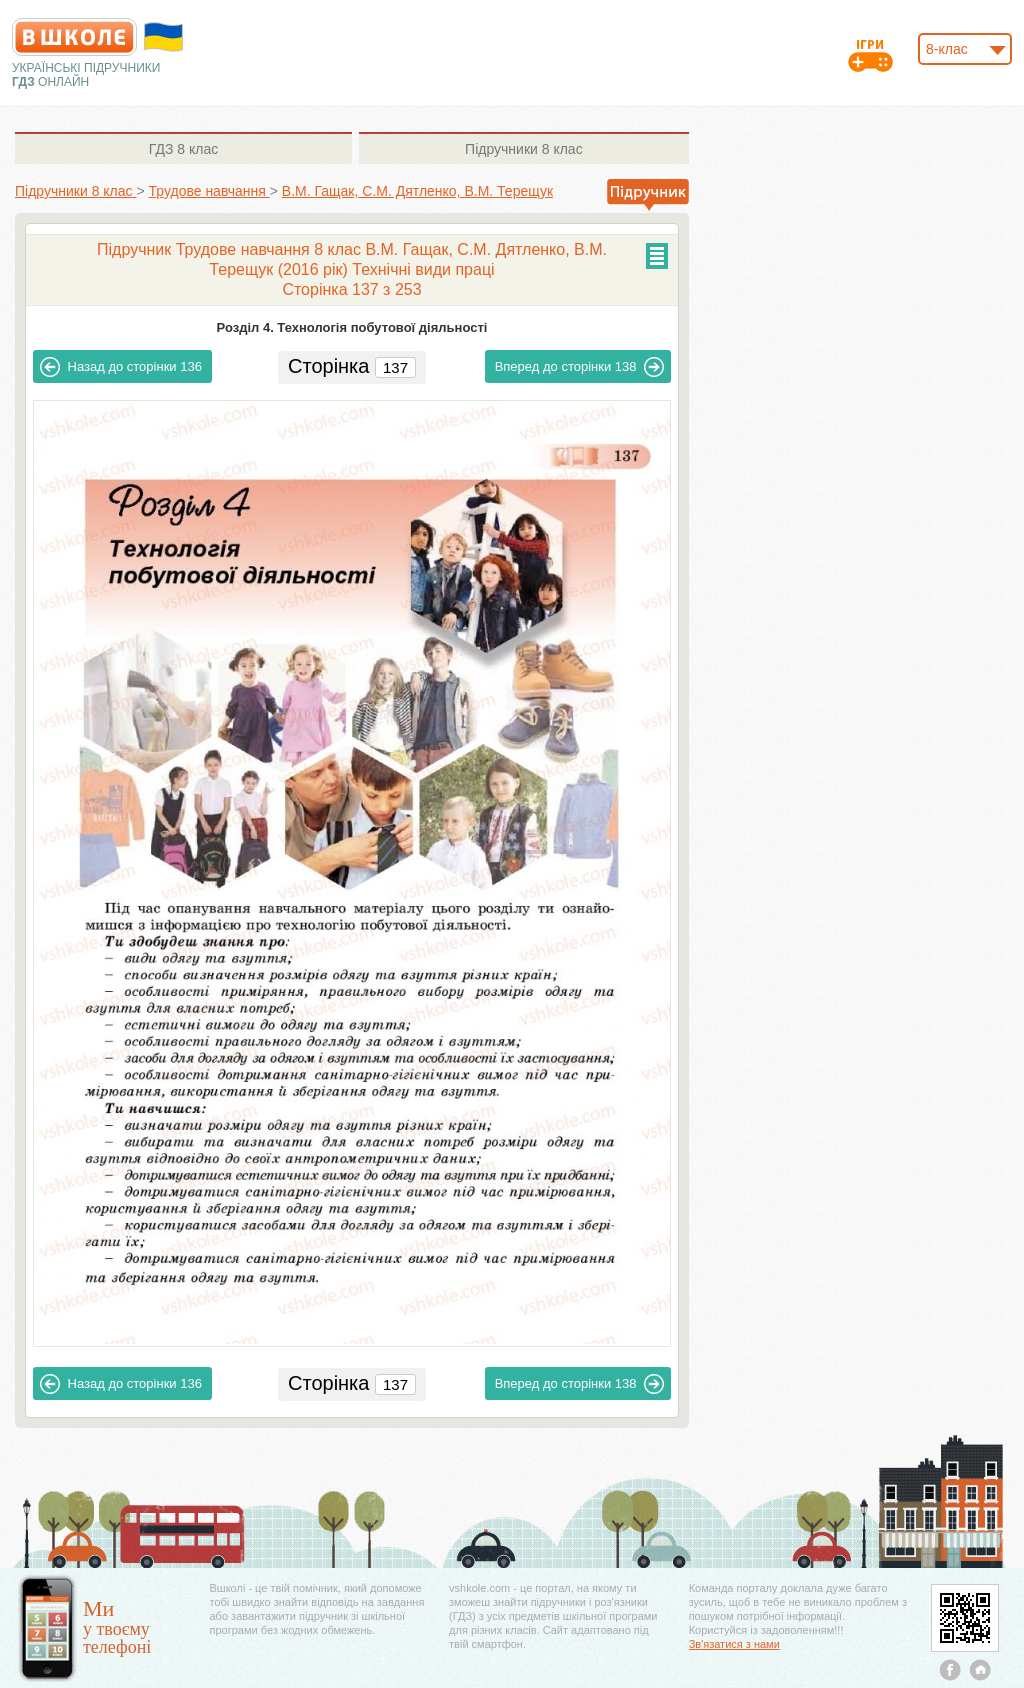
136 (121, 367)
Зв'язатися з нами (734, 1644)
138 (580, 367)
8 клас (183, 149)
